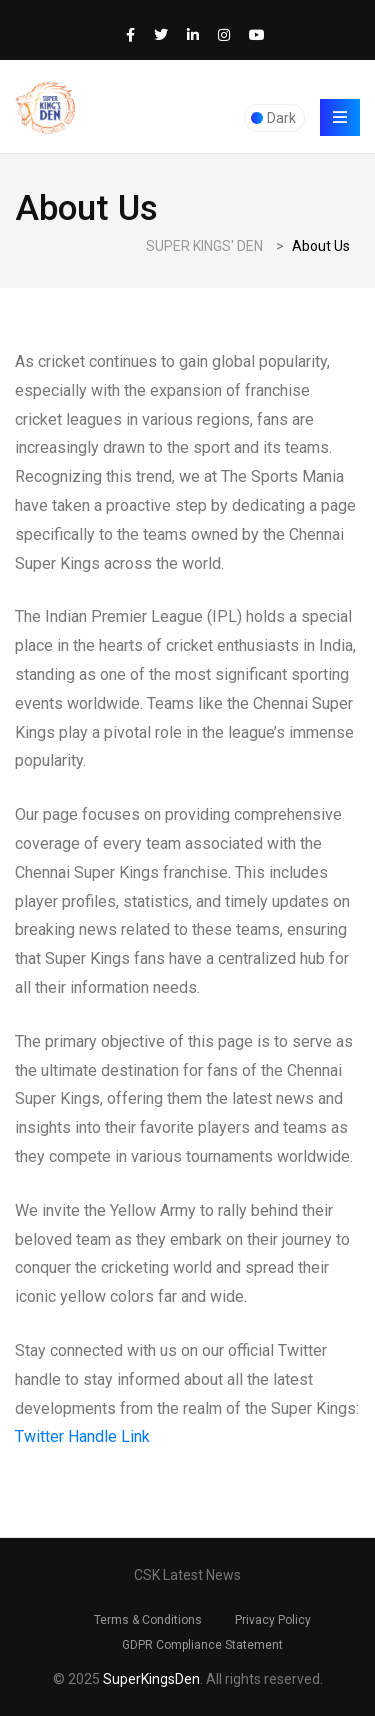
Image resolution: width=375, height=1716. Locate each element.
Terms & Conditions (148, 1620)
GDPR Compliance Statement (202, 1645)
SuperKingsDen (151, 1679)
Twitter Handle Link (82, 1436)
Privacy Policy (273, 1620)
